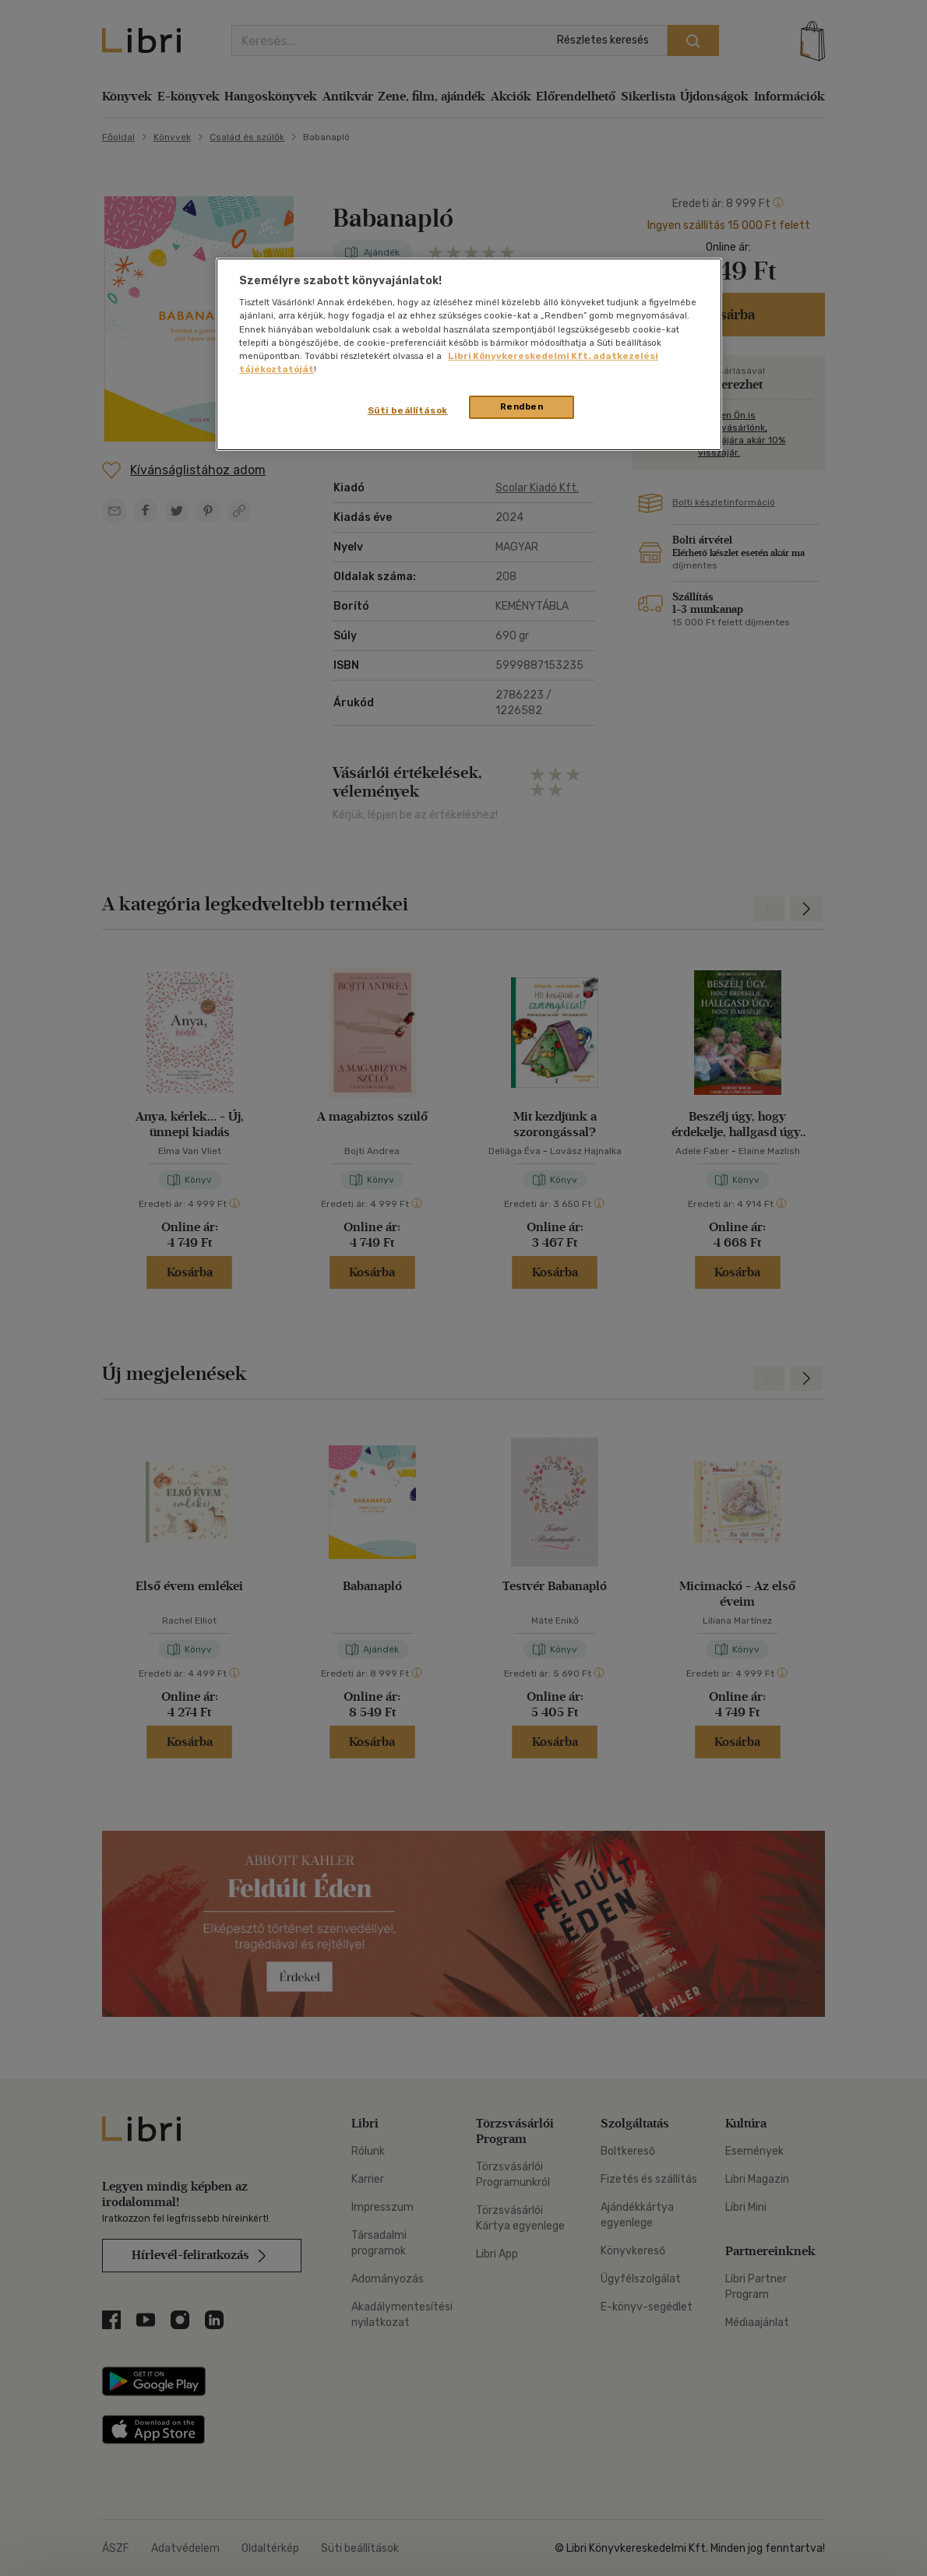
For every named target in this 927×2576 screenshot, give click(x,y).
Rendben (522, 406)
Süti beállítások (408, 410)
